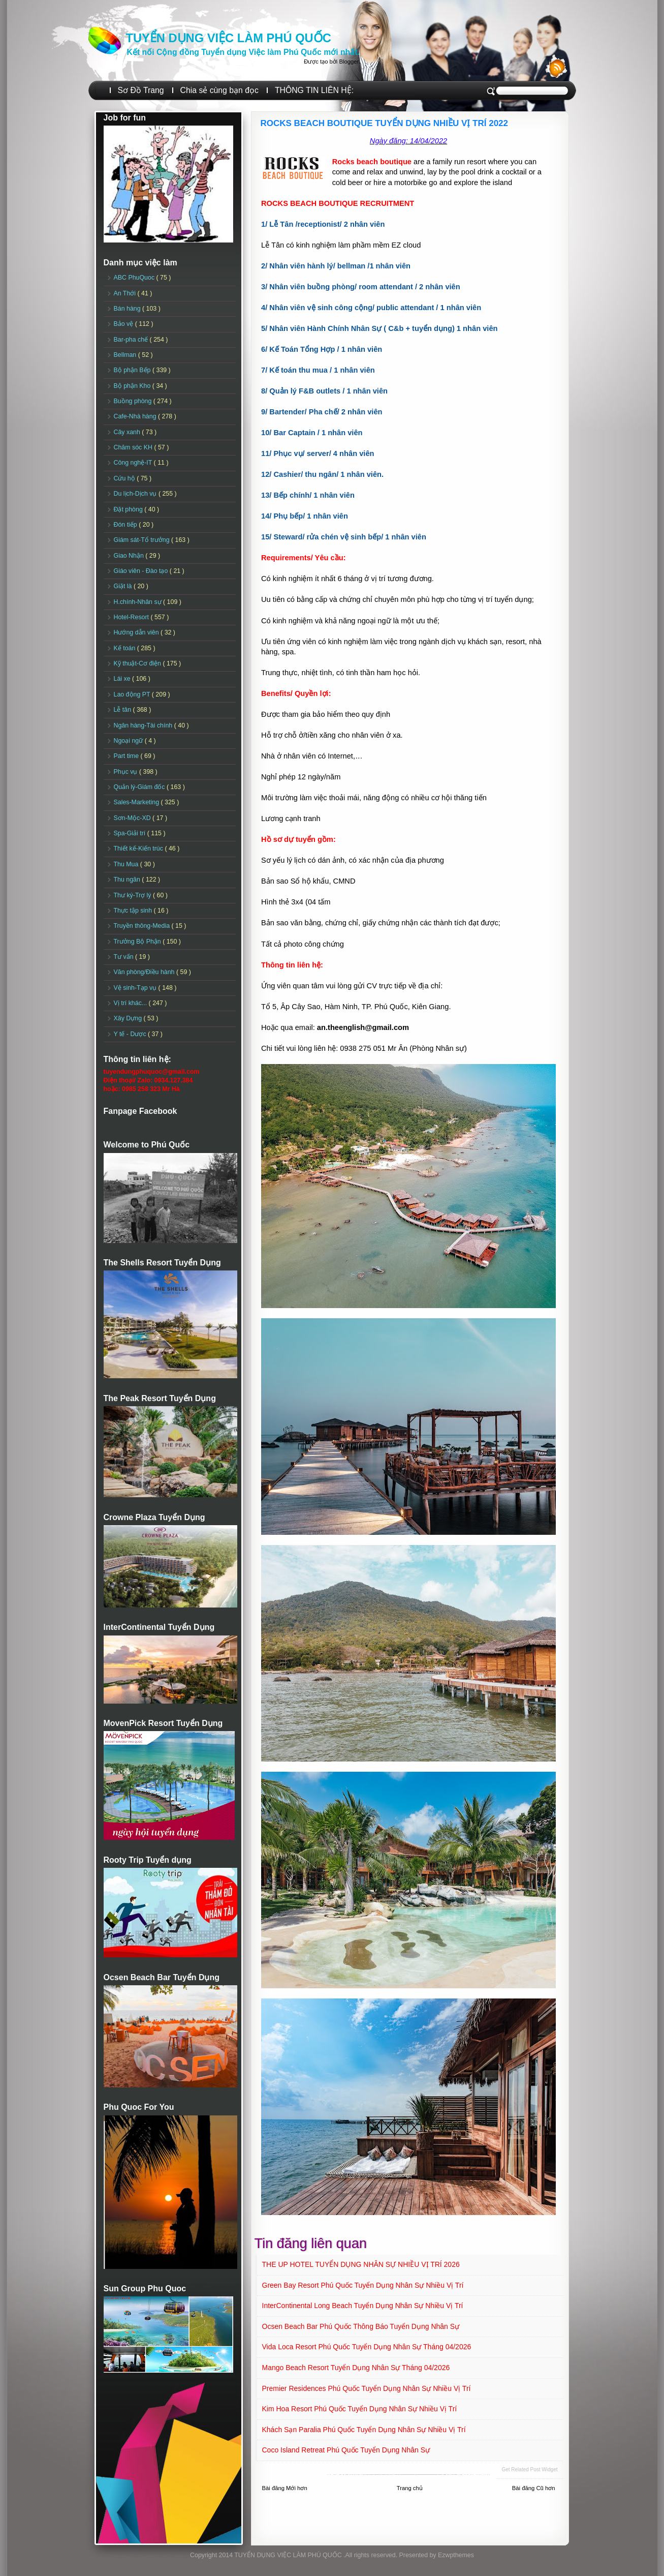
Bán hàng (128, 308)
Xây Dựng (129, 1018)
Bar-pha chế (132, 339)
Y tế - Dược (131, 1034)
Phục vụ (126, 771)
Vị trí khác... (131, 1003)
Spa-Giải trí (130, 833)
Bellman (126, 354)
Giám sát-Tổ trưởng (143, 539)
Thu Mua (127, 864)
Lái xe (123, 678)
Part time (127, 756)
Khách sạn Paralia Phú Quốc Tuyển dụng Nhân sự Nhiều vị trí (364, 2430)
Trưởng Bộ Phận (138, 941)
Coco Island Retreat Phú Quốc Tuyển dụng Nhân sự (346, 2450)
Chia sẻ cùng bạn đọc (219, 90)
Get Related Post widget (529, 2469)
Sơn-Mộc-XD (133, 818)
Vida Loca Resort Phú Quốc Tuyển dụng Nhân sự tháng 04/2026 (366, 2347)
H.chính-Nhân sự (139, 601)
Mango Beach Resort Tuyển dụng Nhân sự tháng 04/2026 (356, 2367)
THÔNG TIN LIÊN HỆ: (314, 90)
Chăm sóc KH (134, 447)
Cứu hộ (125, 478)
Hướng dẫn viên (137, 632)
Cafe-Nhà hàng (136, 416)
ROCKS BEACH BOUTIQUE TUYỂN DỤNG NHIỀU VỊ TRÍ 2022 (385, 123)
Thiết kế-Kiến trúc (139, 848)
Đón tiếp (126, 524)
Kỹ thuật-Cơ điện (138, 663)
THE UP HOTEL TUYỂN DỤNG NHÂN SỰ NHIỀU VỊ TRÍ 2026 (361, 2264)
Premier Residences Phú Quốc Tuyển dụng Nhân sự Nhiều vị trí (366, 2388)
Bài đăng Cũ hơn (533, 2488)
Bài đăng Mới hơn (284, 2488)
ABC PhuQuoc (135, 277)
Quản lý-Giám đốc (140, 787)
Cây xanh (128, 432)
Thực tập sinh (134, 910)
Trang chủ (410, 2488)
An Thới (126, 293)
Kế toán (125, 648)
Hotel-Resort (132, 617)
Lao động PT (133, 694)
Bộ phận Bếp (133, 370)
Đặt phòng (129, 509)
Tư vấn (125, 956)
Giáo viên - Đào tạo (142, 570)
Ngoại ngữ (129, 740)
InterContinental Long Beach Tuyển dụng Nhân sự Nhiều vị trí (362, 2305)
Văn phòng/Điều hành (145, 972)
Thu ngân (128, 879)
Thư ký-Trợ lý (133, 895)
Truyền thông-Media (143, 925)
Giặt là (124, 586)
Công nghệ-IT (134, 462)
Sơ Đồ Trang (141, 90)
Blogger (348, 61)
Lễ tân (123, 709)
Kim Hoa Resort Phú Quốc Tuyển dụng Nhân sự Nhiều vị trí (359, 2409)
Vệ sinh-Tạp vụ (136, 987)
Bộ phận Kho (133, 385)
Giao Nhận (130, 555)
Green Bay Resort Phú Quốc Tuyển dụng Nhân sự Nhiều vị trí (363, 2285)
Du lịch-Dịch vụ (136, 493)
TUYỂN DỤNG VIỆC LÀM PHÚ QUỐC (228, 38)
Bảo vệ (124, 323)
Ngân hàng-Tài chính (144, 725)
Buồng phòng (133, 401)
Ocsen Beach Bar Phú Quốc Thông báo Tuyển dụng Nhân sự (361, 2326)
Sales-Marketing (137, 802)
